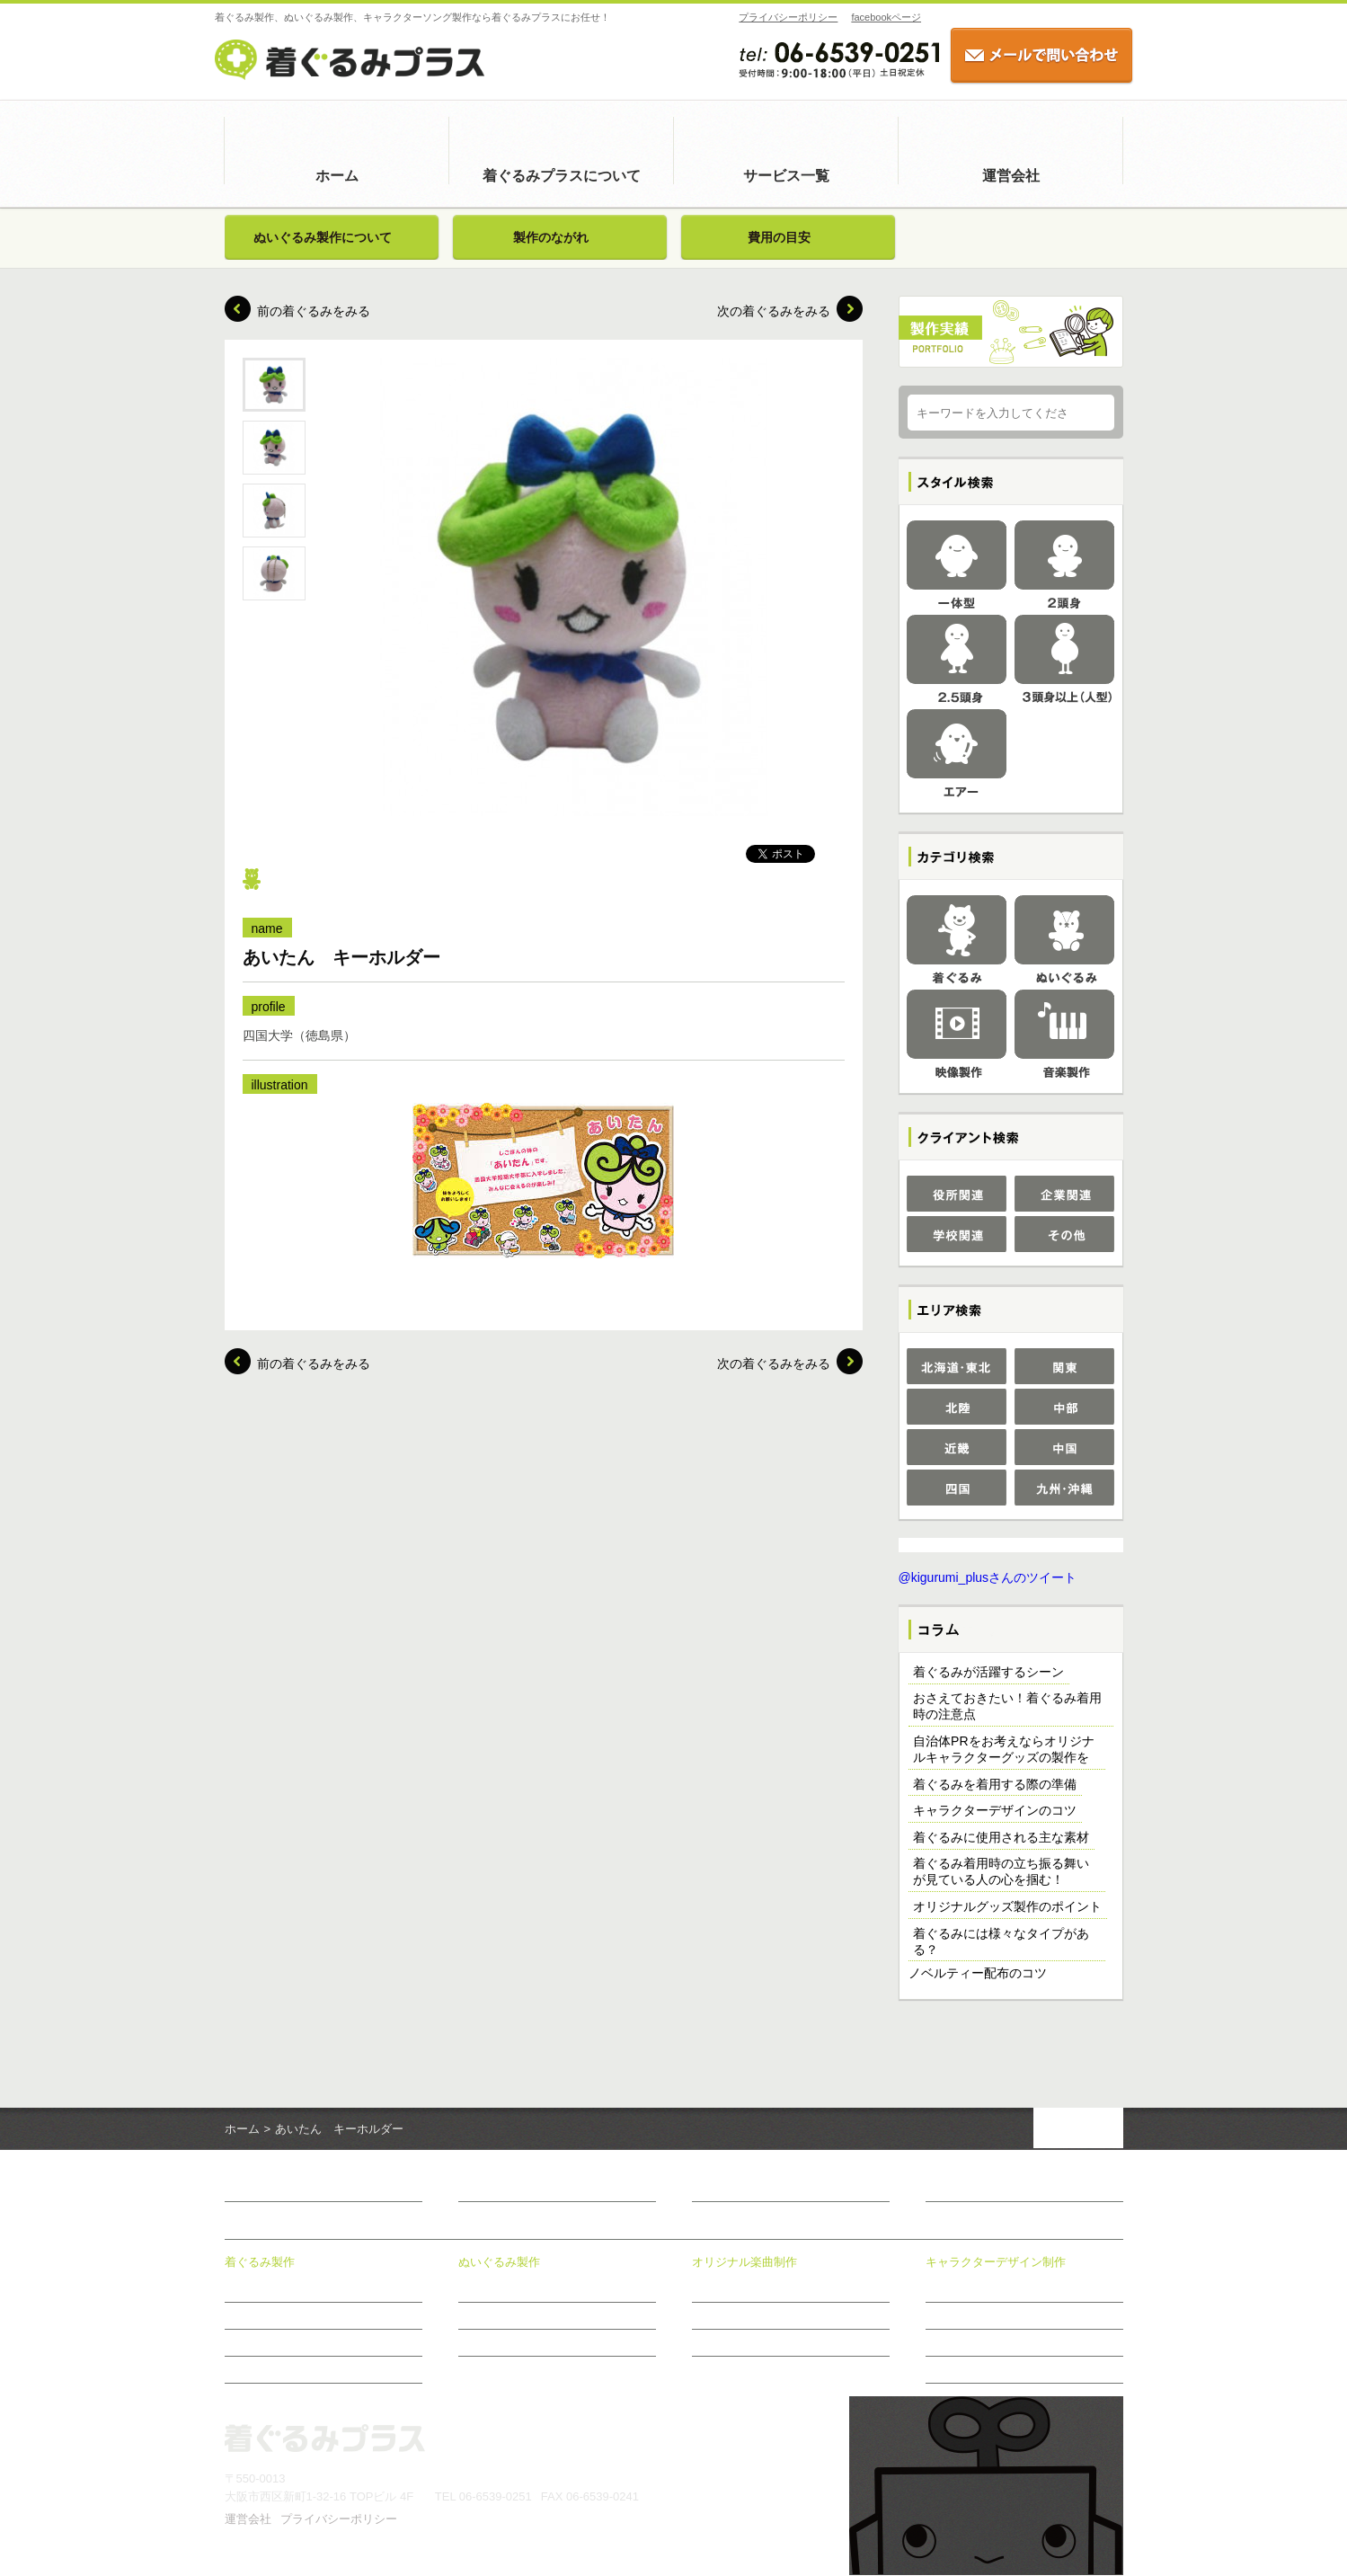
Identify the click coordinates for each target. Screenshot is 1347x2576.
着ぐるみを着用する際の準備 (995, 1785)
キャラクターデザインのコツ (995, 1811)
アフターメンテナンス (278, 2370)
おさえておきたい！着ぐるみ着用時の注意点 (1007, 1707)
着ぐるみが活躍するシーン (988, 1673)
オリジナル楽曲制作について (762, 2289)
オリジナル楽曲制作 (744, 2263)
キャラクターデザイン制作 (996, 2263)
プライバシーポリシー (779, 17)
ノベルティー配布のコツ (977, 1974)
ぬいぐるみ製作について (322, 237)
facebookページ (877, 17)
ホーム (337, 175)
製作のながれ (551, 237)
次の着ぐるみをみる (773, 311)
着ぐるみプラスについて (562, 175)
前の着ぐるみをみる (313, 311)
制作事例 (947, 2316)
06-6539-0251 (495, 2497)
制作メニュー (724, 2316)
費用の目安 (779, 237)
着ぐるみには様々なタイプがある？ (1001, 1942)
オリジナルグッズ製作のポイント (1007, 1907)
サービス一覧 (786, 175)
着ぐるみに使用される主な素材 (1001, 1838)
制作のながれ (724, 2343)
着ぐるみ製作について (278, 2289)
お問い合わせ (963, 2190)
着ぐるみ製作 (260, 2263)
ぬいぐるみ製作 (499, 2263)
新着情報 (717, 2190)
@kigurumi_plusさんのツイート (988, 1578)
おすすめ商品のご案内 (979, 2370)
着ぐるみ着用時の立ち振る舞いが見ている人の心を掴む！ (1001, 1872)
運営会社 (1011, 175)
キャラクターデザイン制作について (1012, 2289)
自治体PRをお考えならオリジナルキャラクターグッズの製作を (1003, 1750)
